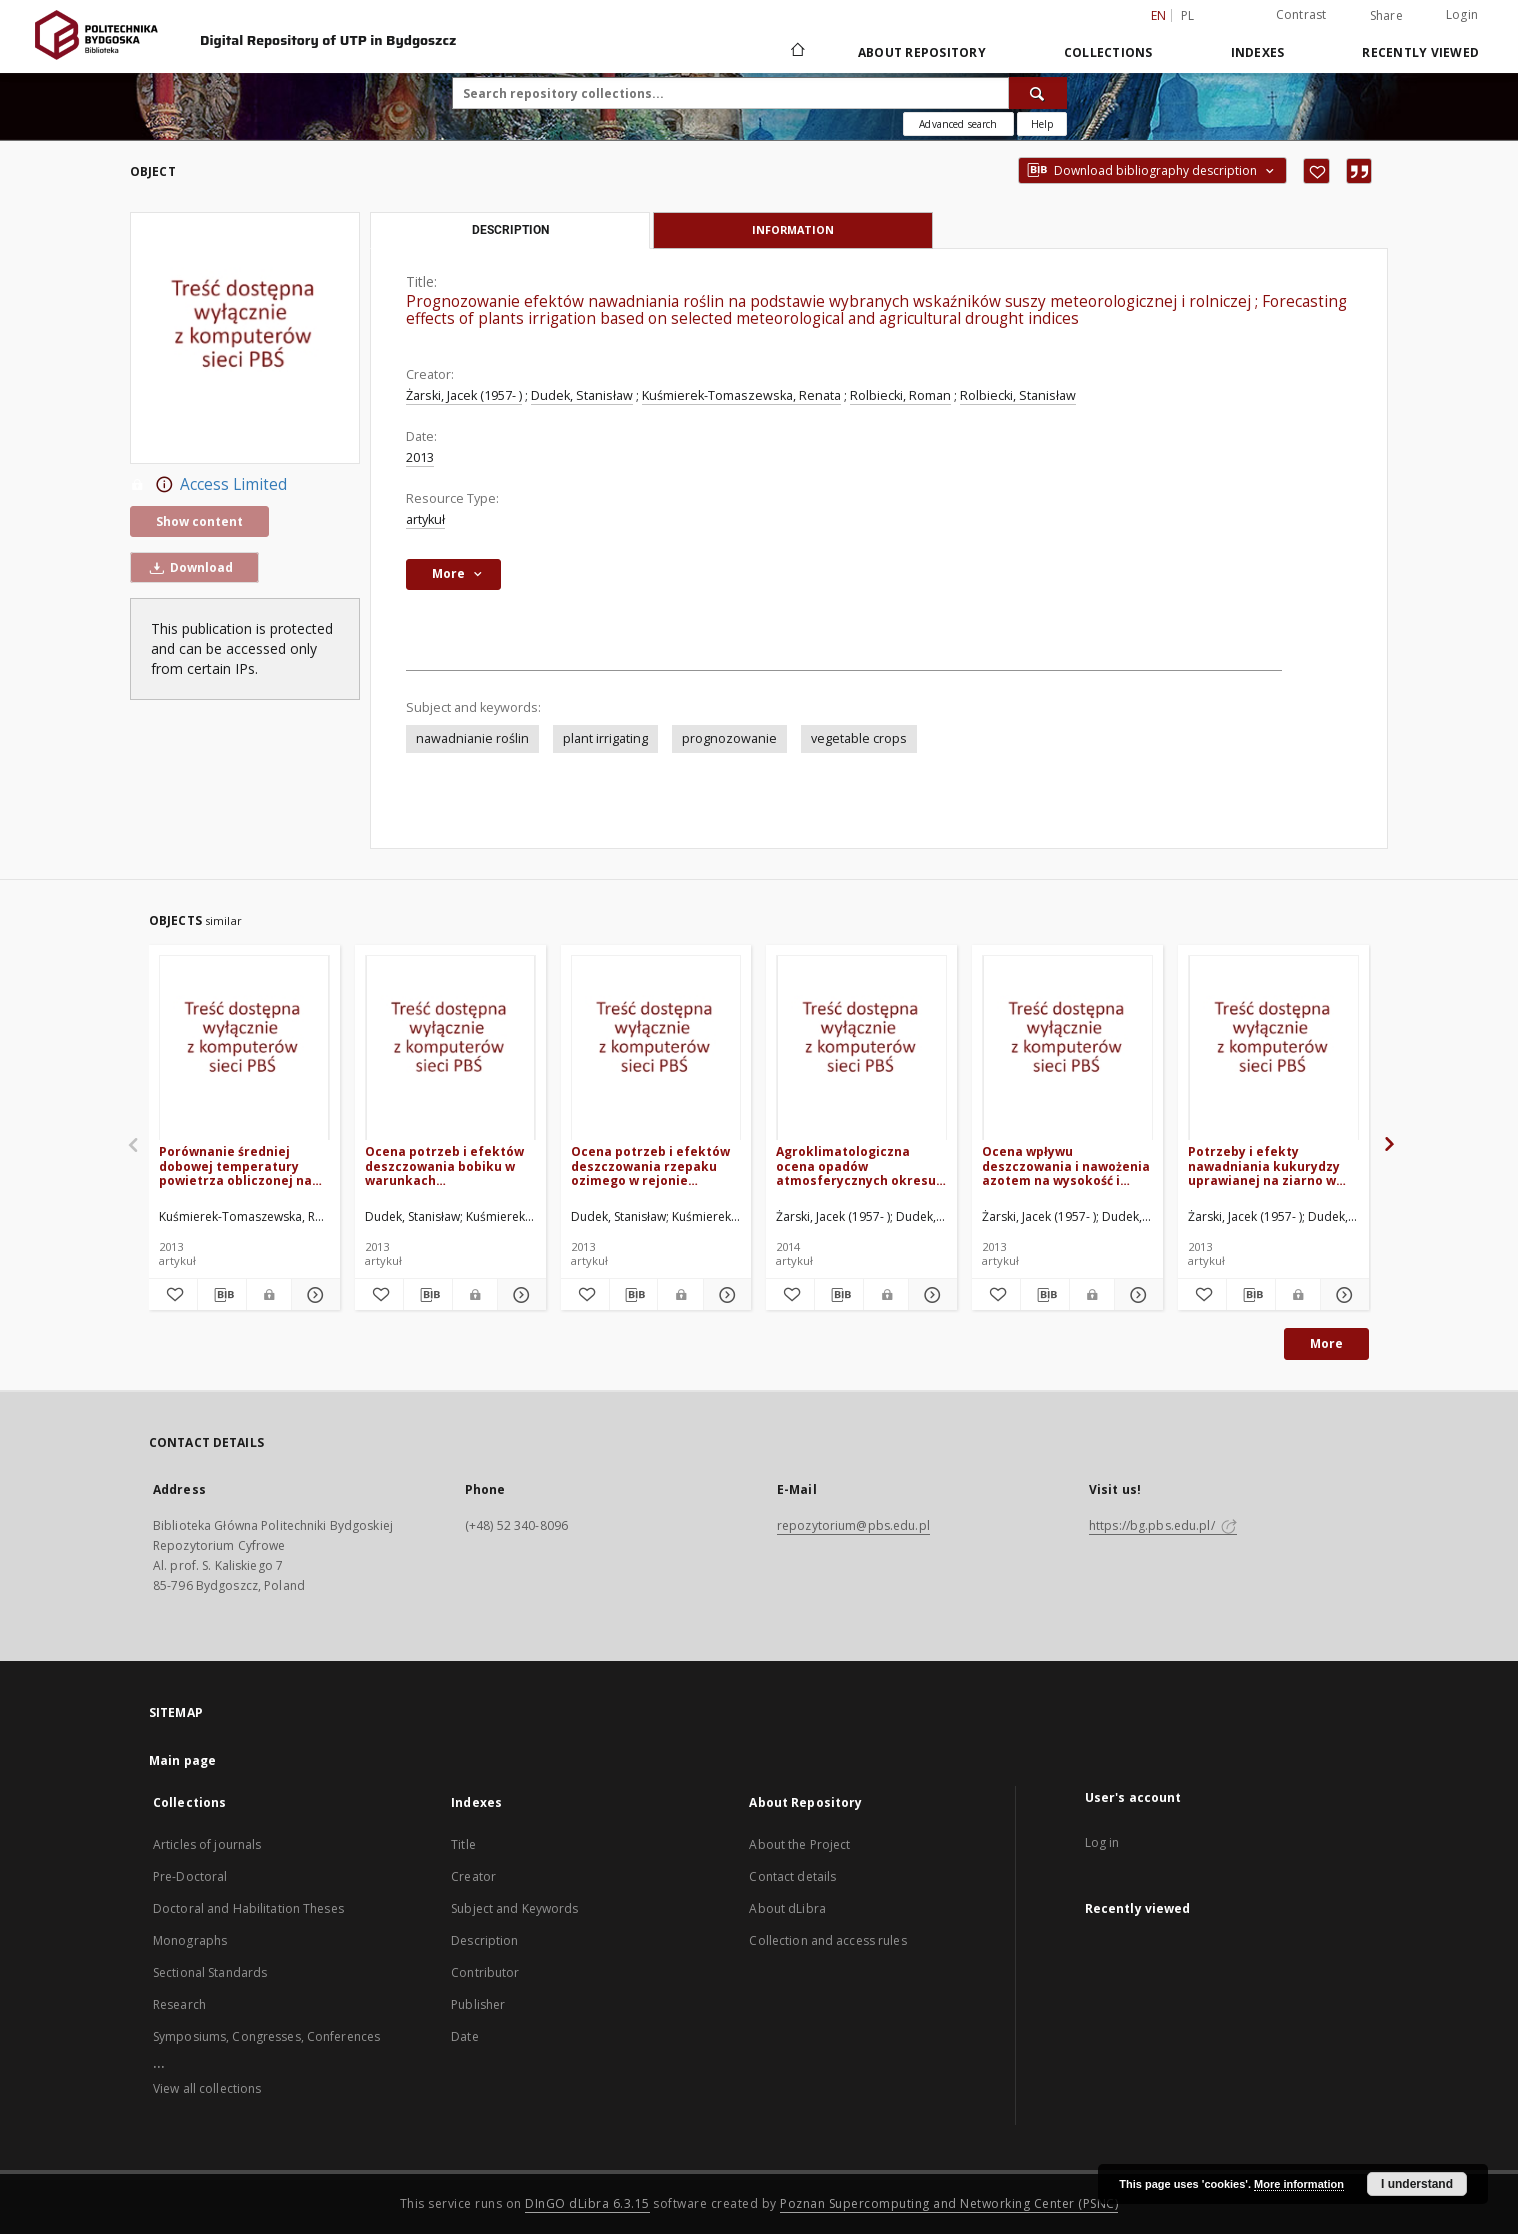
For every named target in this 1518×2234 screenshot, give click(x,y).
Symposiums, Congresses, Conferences (266, 2036)
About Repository (922, 52)
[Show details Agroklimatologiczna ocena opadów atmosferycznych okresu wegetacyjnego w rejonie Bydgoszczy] (930, 1295)
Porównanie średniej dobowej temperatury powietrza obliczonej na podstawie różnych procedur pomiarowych (235, 1165)
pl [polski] (1188, 15)
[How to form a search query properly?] (1042, 124)
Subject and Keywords (514, 1908)
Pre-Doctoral (190, 1876)
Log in (1102, 1842)
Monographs (190, 1940)
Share (1386, 16)
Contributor (485, 1972)
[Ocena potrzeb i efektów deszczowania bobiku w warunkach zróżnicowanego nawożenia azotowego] (450, 1048)
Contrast (1301, 14)
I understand (1417, 2184)
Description (484, 1940)
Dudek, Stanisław (582, 395)
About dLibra (787, 1908)
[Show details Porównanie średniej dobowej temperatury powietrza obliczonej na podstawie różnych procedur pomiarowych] (313, 1295)
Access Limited (208, 485)
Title (463, 1844)
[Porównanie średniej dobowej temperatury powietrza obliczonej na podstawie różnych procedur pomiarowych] (244, 1048)
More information (1299, 2184)
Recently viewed (1420, 52)
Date (464, 2036)
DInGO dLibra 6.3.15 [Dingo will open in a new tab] (587, 2203)
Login (1462, 14)
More (1326, 1343)
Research (179, 2004)
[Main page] (796, 52)
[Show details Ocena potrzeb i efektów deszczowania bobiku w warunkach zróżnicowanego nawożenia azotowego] (519, 1295)
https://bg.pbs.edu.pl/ (1163, 1525)
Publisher (478, 2004)
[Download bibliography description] (222, 1295)
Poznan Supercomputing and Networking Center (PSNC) (949, 2203)
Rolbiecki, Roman (900, 395)
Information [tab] (793, 229)
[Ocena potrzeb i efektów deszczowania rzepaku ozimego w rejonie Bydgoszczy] (656, 1048)
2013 (420, 457)
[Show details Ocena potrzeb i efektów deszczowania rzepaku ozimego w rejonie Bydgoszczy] (725, 1295)
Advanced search (958, 124)
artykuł (425, 519)
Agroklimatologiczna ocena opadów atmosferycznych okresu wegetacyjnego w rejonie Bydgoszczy (856, 1165)
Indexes (1258, 52)
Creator (473, 1876)
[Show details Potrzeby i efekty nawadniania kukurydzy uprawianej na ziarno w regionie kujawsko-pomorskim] (1342, 1295)
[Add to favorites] (1316, 171)
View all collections (207, 2088)
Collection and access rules (827, 1940)
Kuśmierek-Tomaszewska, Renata (741, 395)
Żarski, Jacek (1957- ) (464, 395)
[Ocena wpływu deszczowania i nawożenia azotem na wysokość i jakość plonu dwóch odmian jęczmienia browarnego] (1067, 1048)
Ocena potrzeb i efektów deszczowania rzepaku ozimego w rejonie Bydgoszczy (650, 1165)
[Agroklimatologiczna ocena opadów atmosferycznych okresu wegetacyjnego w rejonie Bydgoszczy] (861, 1048)
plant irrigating (605, 738)
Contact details (792, 1876)
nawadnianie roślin (472, 738)
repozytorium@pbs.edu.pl (853, 1525)
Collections (1108, 52)
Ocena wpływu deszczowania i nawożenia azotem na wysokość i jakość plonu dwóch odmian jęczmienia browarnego (1066, 1165)
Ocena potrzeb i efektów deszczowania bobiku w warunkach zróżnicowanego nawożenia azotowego (444, 1165)
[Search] (1038, 93)
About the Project (799, 1844)
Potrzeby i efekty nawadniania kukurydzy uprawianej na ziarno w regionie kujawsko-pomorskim (1264, 1165)
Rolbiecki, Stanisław (1018, 395)
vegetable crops (859, 738)
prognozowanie (729, 738)
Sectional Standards (210, 1972)
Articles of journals (207, 1844)
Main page (182, 1760)
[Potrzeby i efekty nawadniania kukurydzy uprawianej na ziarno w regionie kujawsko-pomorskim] (1273, 1048)
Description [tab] (510, 230)
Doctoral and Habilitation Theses (248, 1908)
